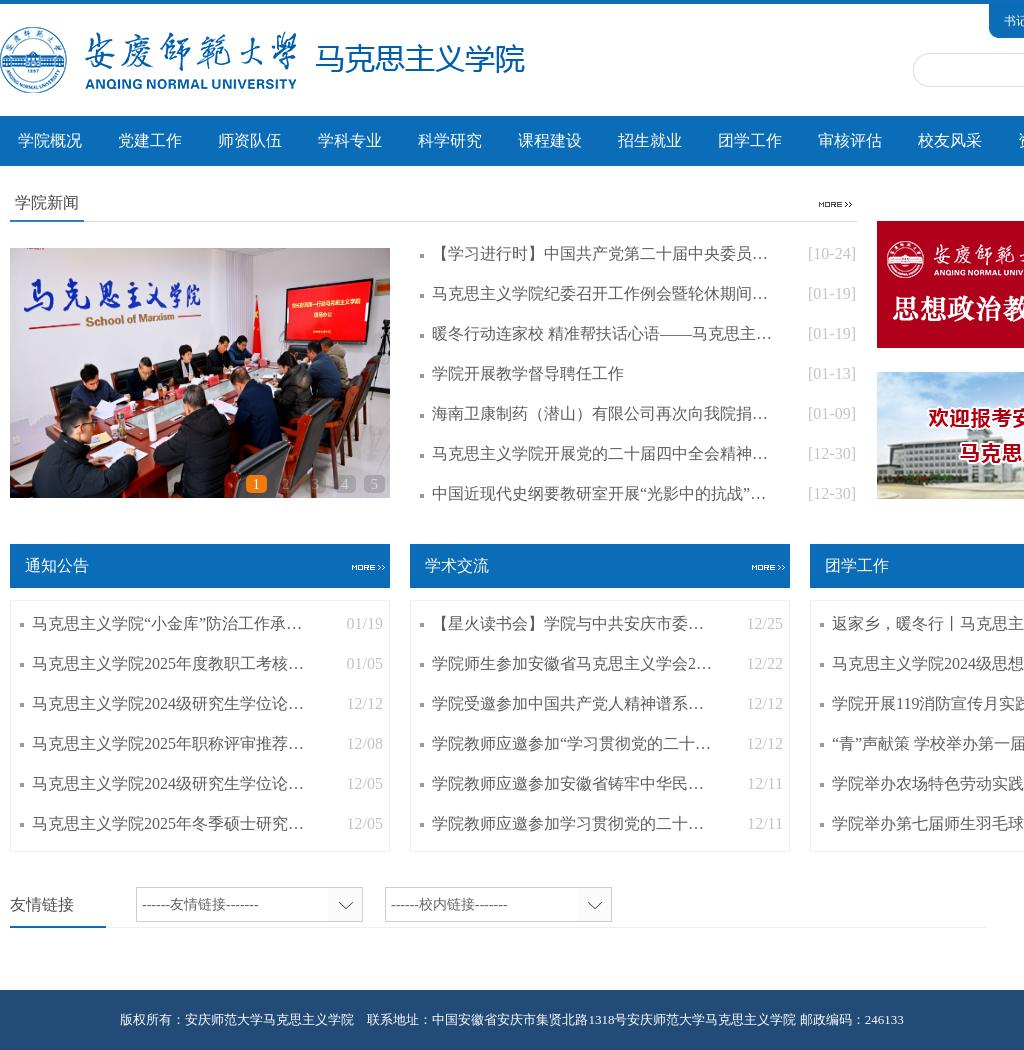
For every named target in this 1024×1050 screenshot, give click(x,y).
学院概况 (50, 140)
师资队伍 (250, 140)
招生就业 (650, 140)
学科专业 (350, 140)
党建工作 (150, 140)
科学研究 (450, 140)
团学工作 (750, 140)
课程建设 (550, 140)
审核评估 (850, 140)
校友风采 (950, 140)
